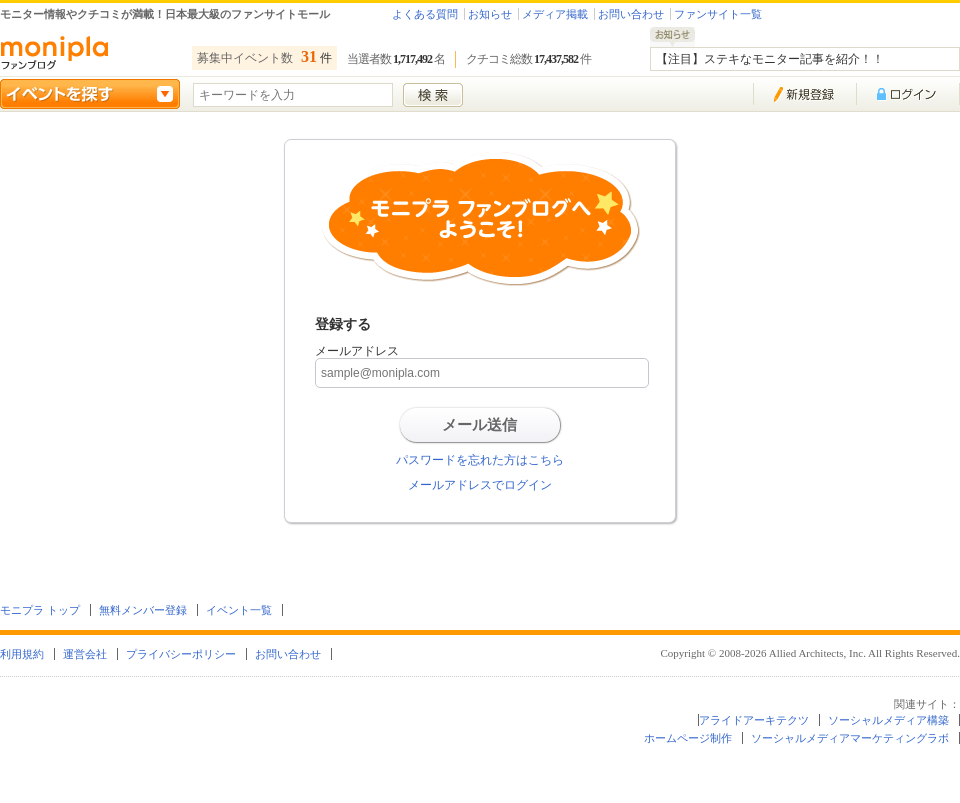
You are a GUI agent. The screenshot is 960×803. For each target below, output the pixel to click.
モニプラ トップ (40, 610)
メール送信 (479, 425)
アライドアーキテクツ (754, 720)
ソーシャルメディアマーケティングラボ (850, 738)
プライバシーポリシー (181, 654)
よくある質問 (425, 14)
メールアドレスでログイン (480, 485)
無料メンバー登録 (143, 610)
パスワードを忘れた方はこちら (480, 460)
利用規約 (22, 654)
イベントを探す (90, 94)
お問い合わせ (631, 14)
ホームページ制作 (688, 738)
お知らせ (490, 14)
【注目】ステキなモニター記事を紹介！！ (770, 59)
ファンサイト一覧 (718, 14)
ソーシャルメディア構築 (888, 720)
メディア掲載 (555, 14)
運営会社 (85, 654)
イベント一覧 (239, 610)
